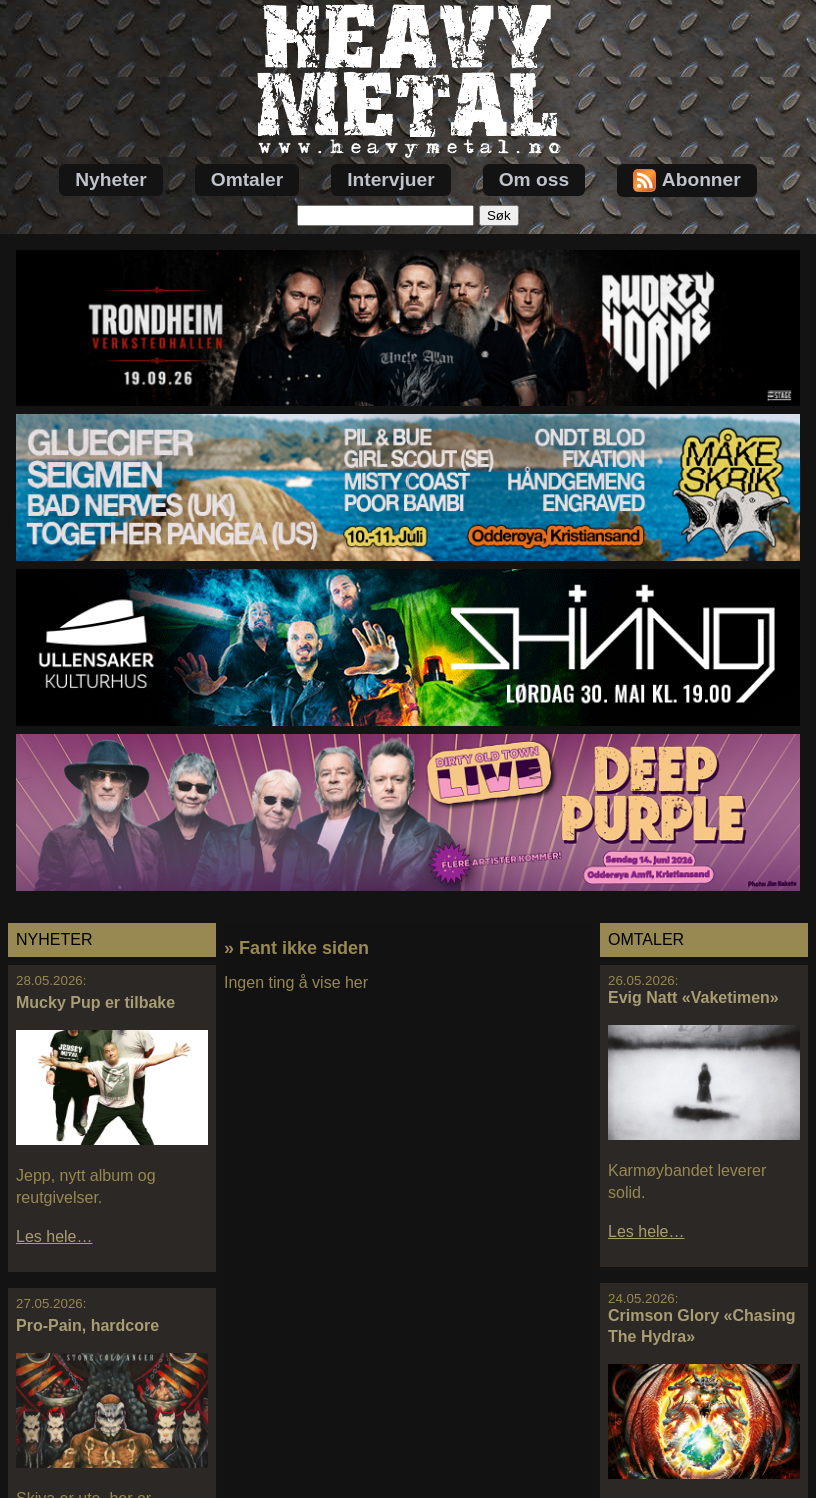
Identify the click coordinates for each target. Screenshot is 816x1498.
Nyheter (110, 179)
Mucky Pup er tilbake (95, 1002)
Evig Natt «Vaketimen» (693, 997)
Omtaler (247, 179)
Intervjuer (390, 179)
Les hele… (54, 1236)
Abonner (687, 180)
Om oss (534, 179)
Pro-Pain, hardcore (87, 1325)
